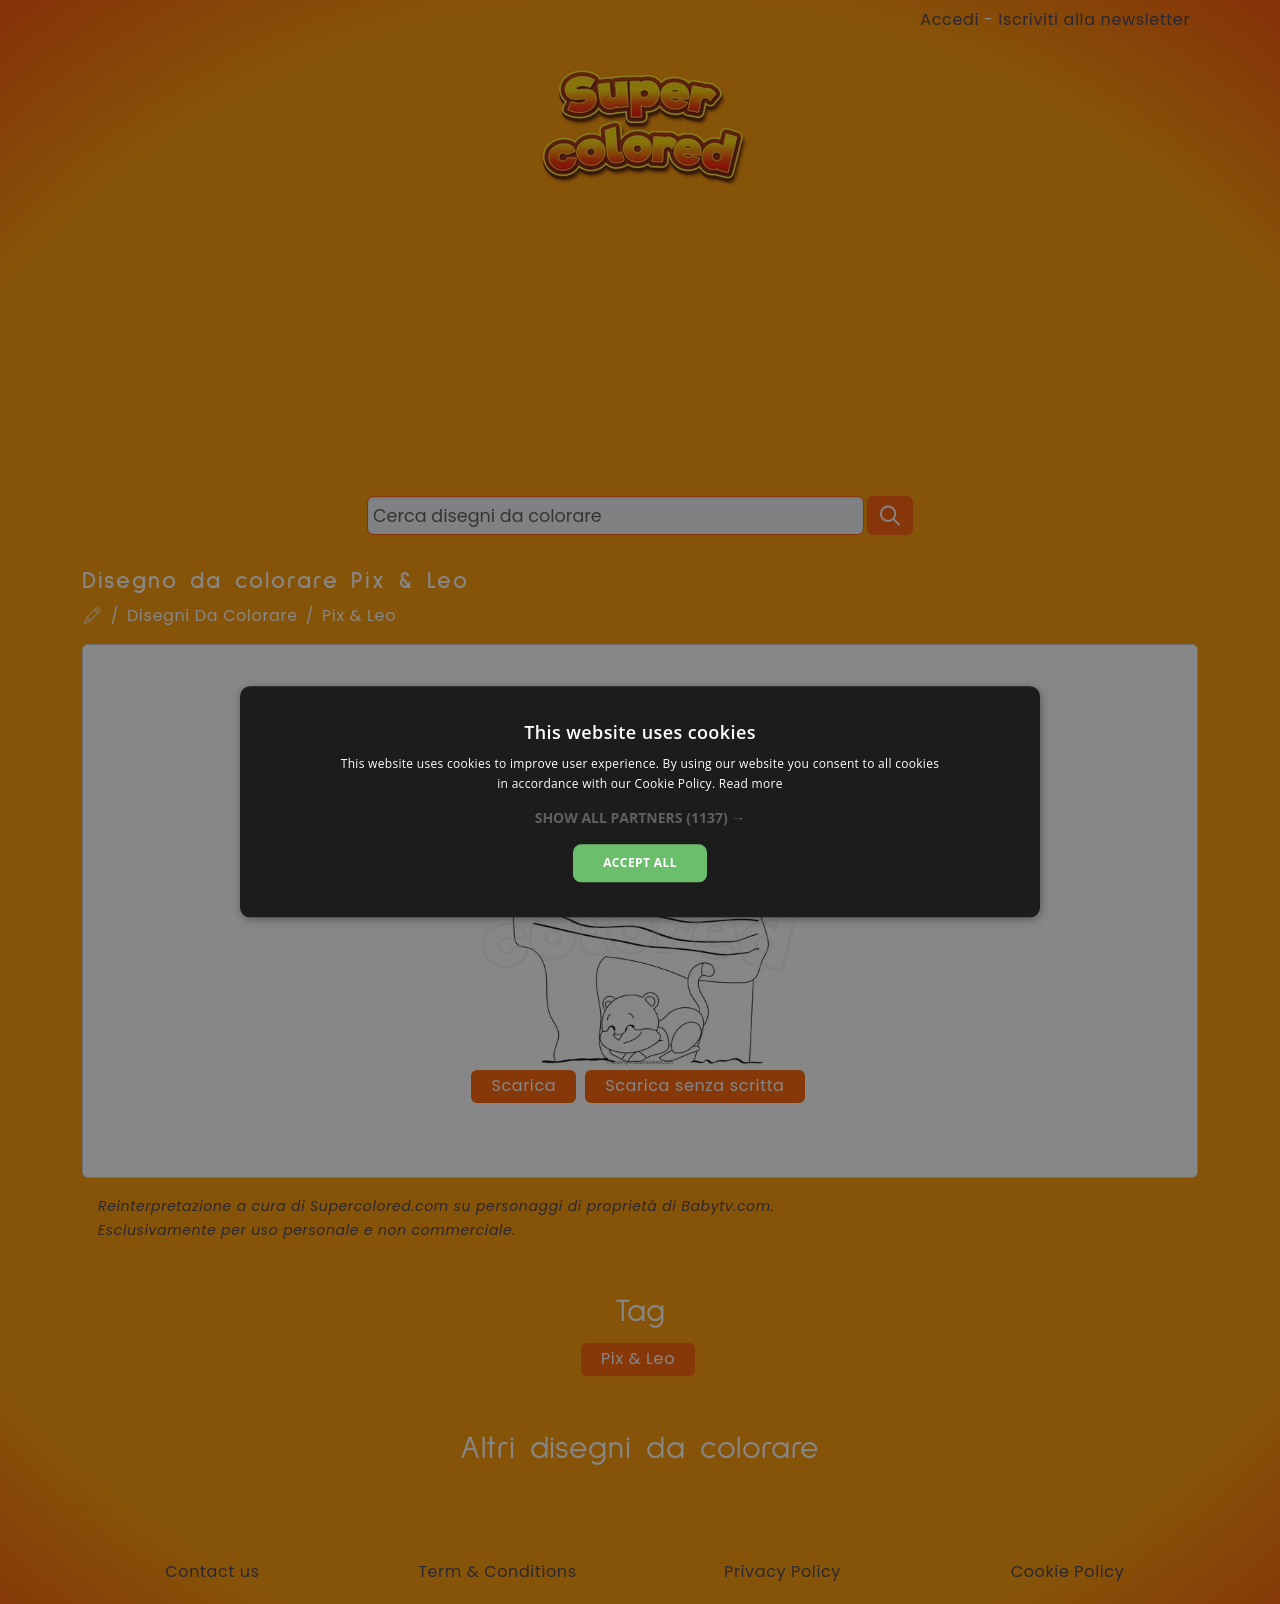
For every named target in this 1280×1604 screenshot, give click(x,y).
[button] (640, 818)
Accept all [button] (640, 862)
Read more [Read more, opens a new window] (751, 784)
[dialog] (640, 801)
